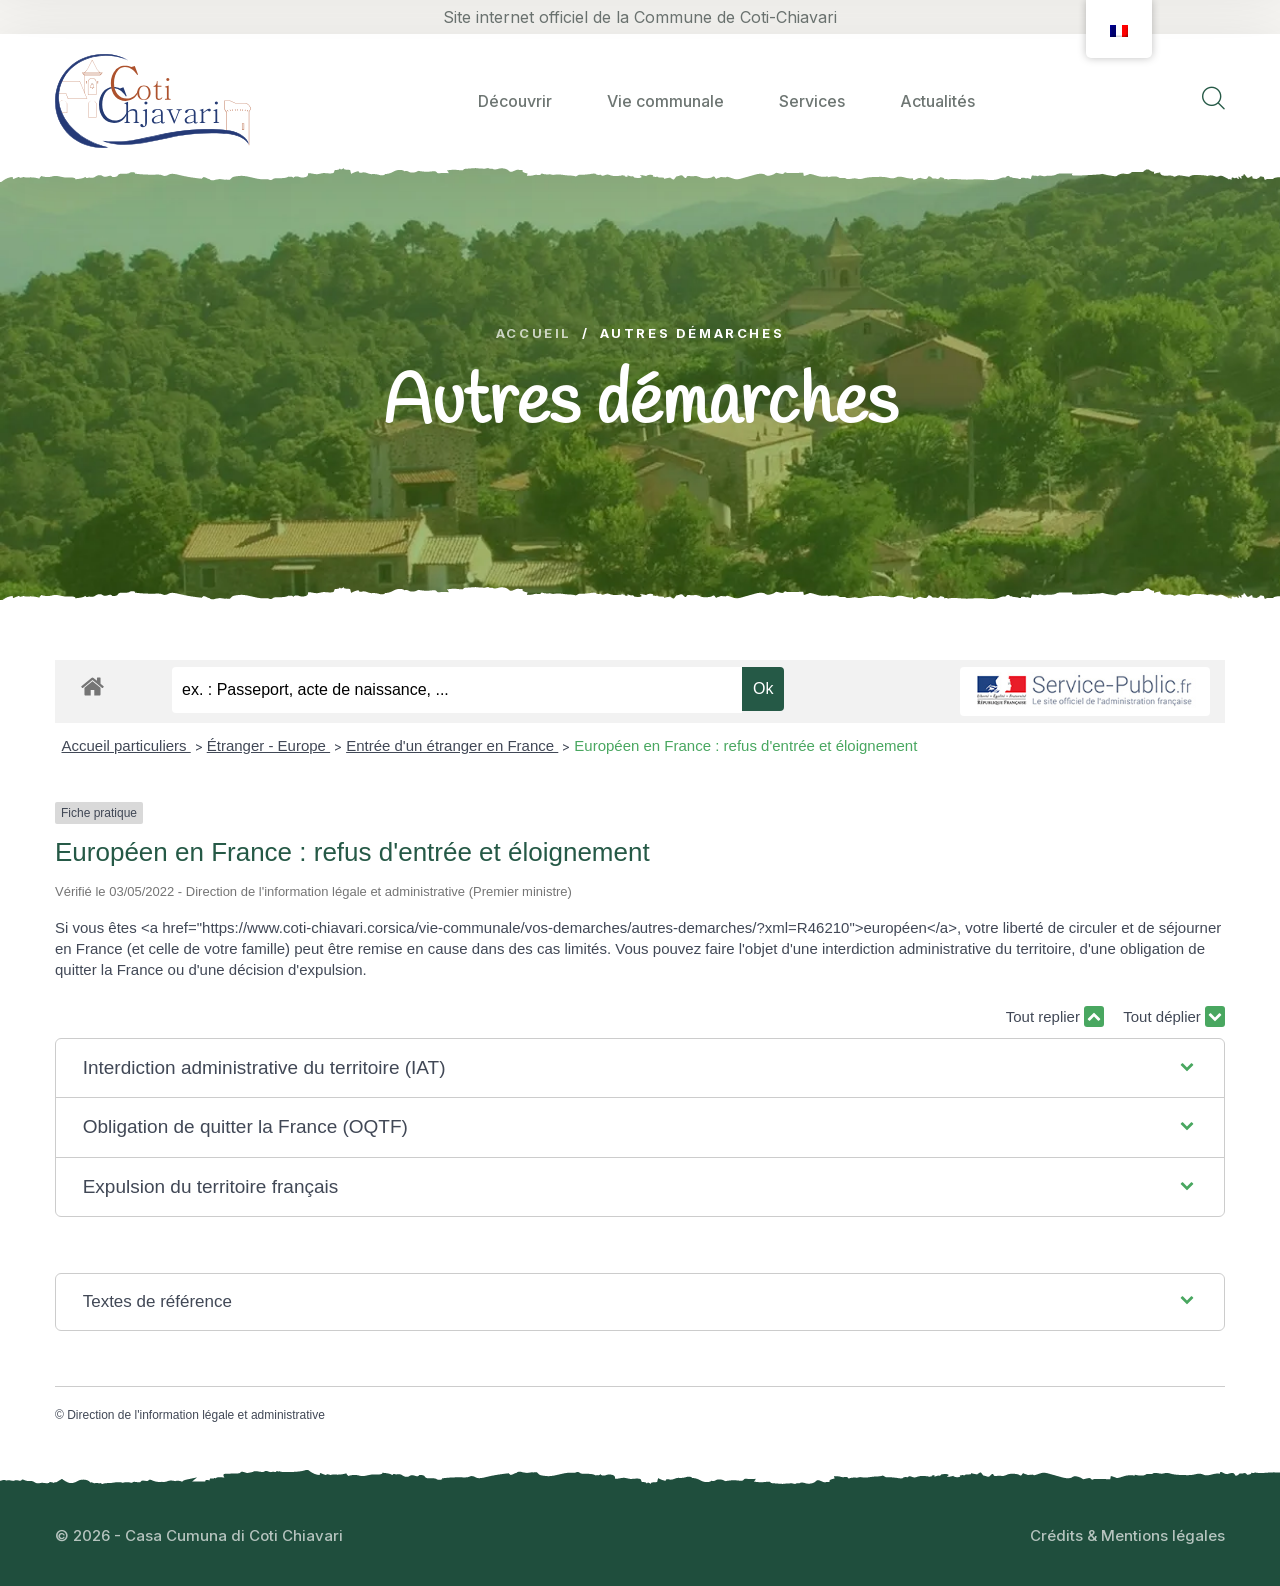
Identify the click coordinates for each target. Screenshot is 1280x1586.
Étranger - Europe (268, 745)
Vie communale (665, 101)
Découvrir (515, 101)
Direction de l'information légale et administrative (196, 1415)
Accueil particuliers (126, 745)
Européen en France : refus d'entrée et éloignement (745, 745)
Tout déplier (1174, 1016)
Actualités (937, 101)
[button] (640, 1068)
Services (812, 101)
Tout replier (1055, 1016)
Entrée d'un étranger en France (452, 745)
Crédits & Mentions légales (1127, 1535)
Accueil (534, 333)
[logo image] (153, 100)
